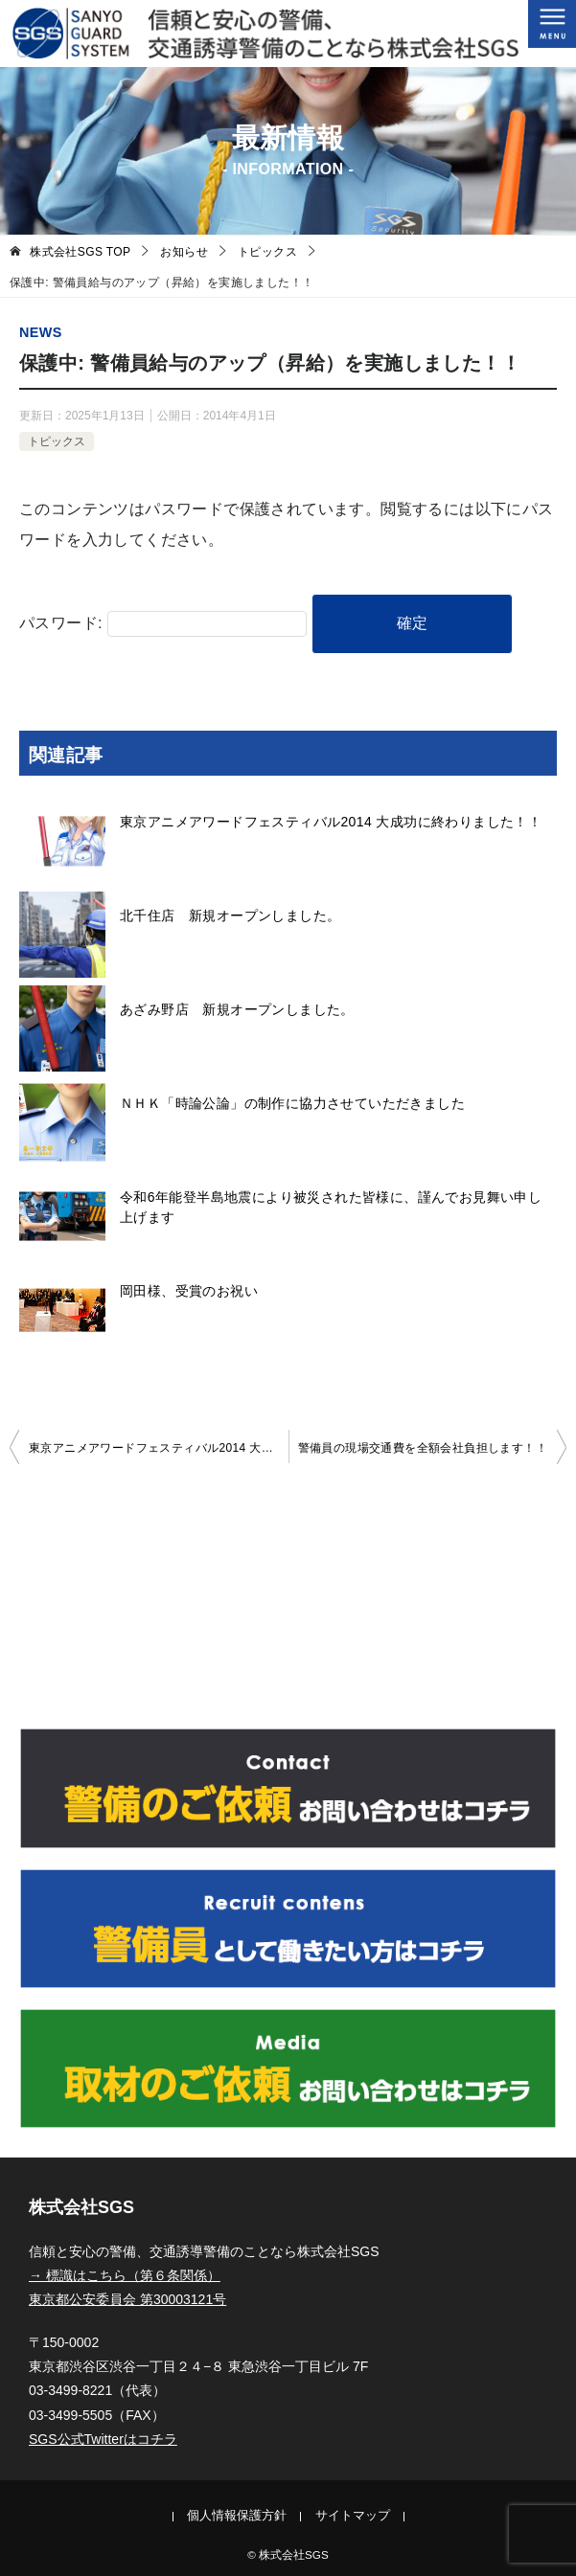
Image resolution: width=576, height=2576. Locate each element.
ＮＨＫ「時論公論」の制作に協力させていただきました (292, 1103)
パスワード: (163, 623)
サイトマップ (352, 2515)
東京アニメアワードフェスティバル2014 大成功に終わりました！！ (330, 821)
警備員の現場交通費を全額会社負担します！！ (422, 1448)
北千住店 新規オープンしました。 (230, 915)
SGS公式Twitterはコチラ (103, 2439)
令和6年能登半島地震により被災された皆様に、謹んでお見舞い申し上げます (330, 1207)
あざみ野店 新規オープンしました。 (237, 1009)
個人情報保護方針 (237, 2515)
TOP (80, 252)
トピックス (56, 441)
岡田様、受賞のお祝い (189, 1291)
